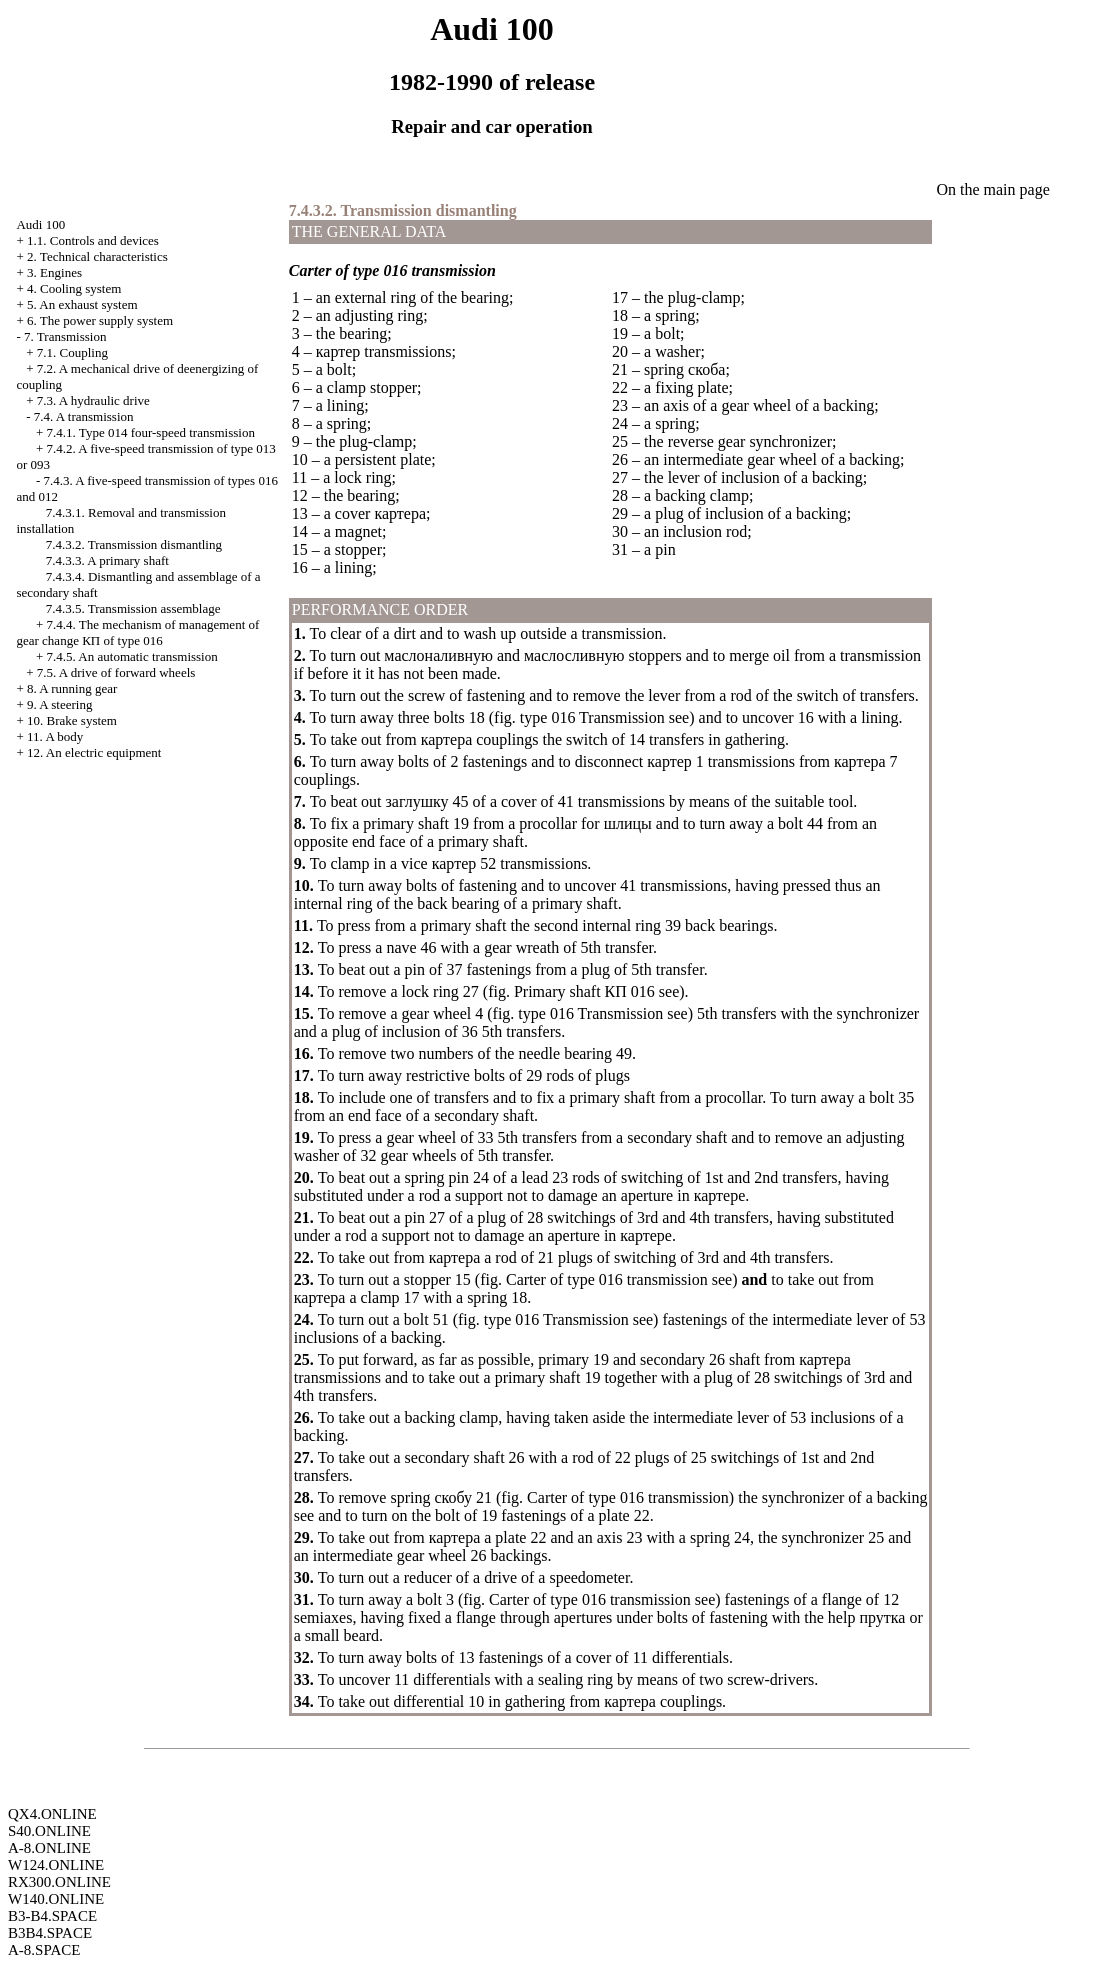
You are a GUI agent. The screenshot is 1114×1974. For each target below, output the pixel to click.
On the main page (992, 189)
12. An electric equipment (94, 752)
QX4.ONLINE (52, 1814)
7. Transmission (65, 336)
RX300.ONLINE (59, 1882)
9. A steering (59, 704)
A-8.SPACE (44, 1950)
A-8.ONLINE (49, 1848)
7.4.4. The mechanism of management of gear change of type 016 (137, 632)
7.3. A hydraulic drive (93, 400)
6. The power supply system (100, 320)
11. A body (55, 736)
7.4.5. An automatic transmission (132, 656)
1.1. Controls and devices (93, 240)
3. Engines (54, 272)
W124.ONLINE (56, 1865)
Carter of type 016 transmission (607, 1279)
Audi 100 (40, 224)
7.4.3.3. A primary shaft (107, 560)
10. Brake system (72, 720)
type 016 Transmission (592, 717)
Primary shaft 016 (584, 991)
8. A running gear (72, 688)
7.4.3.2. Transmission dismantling (134, 544)
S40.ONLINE (49, 1831)
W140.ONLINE (56, 1899)
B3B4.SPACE (50, 1933)
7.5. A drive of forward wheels (116, 672)
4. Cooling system (74, 288)
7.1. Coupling (72, 352)
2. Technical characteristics (97, 256)
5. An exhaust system (82, 304)
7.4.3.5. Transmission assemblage (133, 608)
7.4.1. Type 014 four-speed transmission (151, 432)
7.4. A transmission (84, 416)
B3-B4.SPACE (52, 1916)
